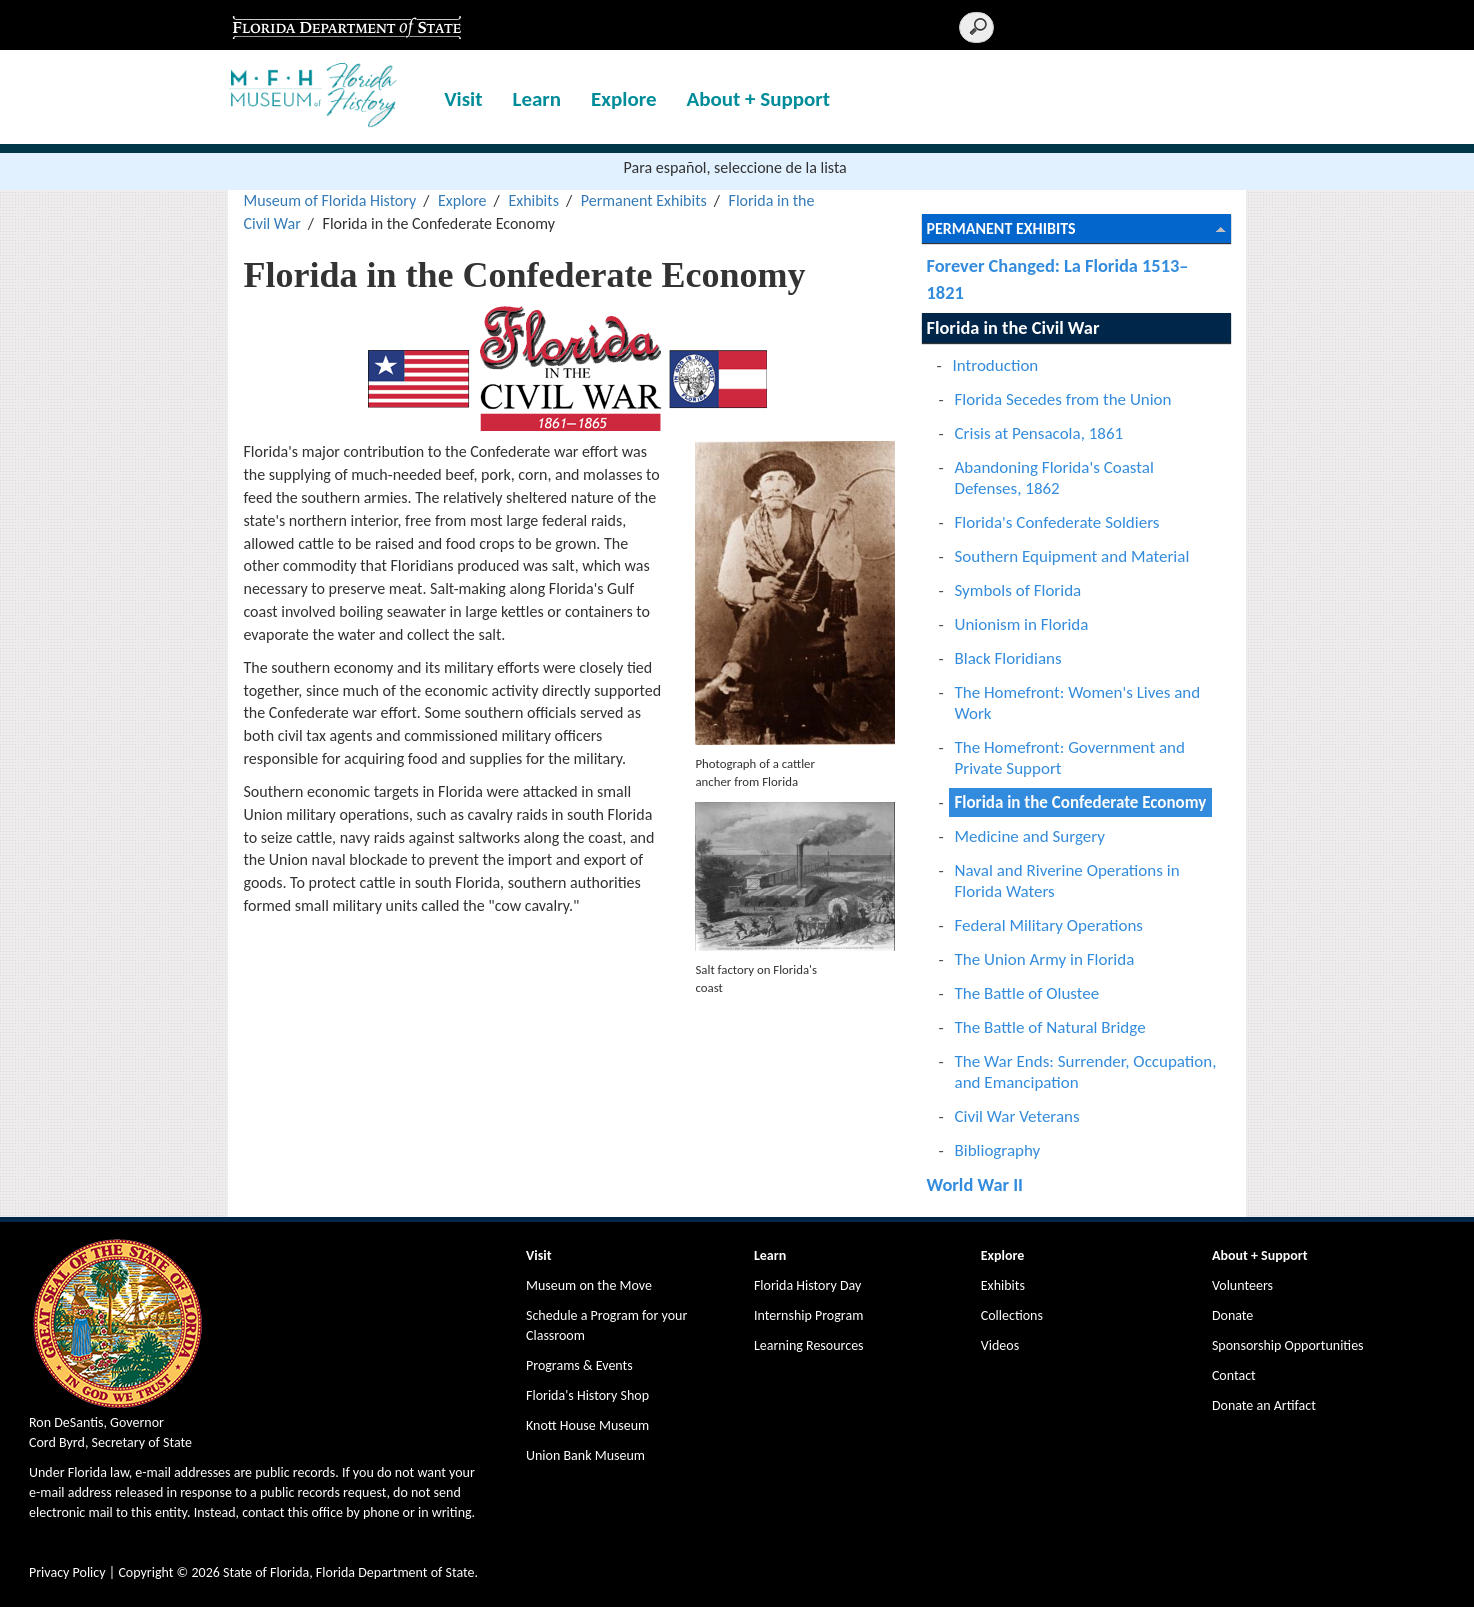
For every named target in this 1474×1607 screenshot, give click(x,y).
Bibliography (998, 1150)
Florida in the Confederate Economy (1081, 802)
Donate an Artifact (1264, 1405)
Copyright (145, 1572)
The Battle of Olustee (1027, 993)
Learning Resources (809, 1345)
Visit (463, 99)
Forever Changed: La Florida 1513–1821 (1058, 278)
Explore (623, 99)
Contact (1234, 1375)
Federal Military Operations (1049, 925)
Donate (1232, 1315)
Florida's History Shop (587, 1395)
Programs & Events (579, 1365)
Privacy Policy (67, 1572)
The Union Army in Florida (1045, 959)
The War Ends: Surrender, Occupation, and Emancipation (1086, 1072)
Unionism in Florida (1022, 624)
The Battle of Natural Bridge (1050, 1027)
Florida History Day (807, 1285)
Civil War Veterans (1017, 1116)
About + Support (759, 99)
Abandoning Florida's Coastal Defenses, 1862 (1054, 478)
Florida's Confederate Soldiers (1057, 522)
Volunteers (1242, 1285)
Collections (1012, 1315)
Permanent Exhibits (644, 200)
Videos (1000, 1345)
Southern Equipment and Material (1072, 556)
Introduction (996, 365)
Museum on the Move (589, 1285)
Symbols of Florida (1018, 590)
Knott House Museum (587, 1425)
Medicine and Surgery (1030, 836)
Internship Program (808, 1315)
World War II (975, 1184)
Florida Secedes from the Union (1063, 399)
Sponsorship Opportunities (1288, 1345)
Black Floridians (1008, 658)
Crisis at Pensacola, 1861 (1039, 433)
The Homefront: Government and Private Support (1070, 758)
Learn (537, 99)
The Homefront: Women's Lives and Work (1078, 703)
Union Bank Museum (585, 1455)
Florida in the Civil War (1013, 327)
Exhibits (533, 200)
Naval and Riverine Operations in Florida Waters (1067, 881)
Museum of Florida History (329, 200)
